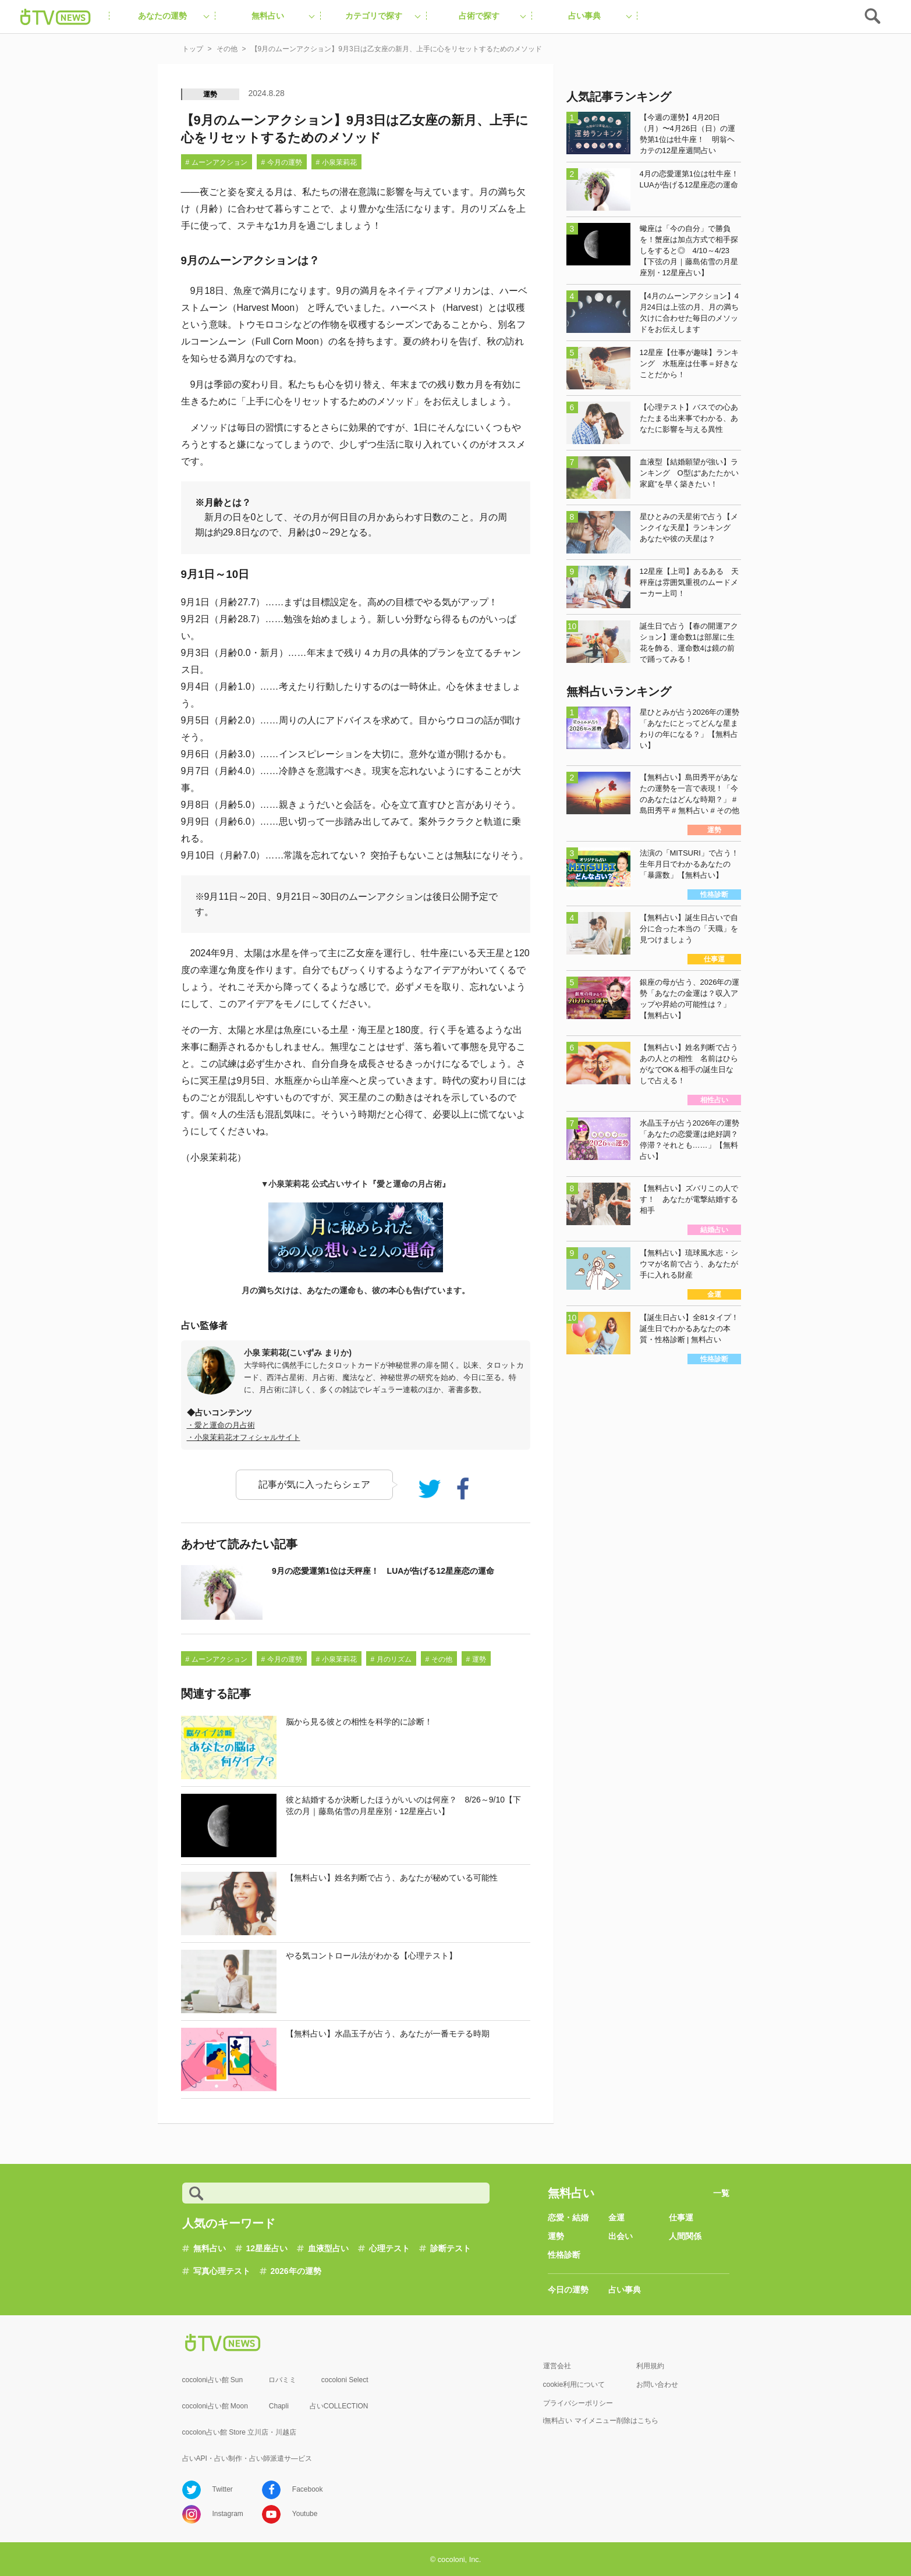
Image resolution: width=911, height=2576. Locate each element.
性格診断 (564, 2254)
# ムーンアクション (216, 162)
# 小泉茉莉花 (336, 162)
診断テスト (450, 2248)
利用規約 (650, 2366)
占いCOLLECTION (339, 2406)
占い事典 (624, 2289)
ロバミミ (282, 2380)
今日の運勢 (568, 2289)
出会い (620, 2236)
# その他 (439, 1659)
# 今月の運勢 (281, 162)
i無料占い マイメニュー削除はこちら (600, 2421)
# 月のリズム (391, 1659)
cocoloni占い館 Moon (215, 2406)
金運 (616, 2217)
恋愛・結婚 (568, 2217)
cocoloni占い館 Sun (212, 2380)
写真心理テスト (221, 2271)
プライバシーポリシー (578, 2403)
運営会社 (557, 2366)
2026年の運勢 (296, 2271)
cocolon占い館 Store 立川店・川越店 (239, 2432)
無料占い (209, 2248)
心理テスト (389, 2248)
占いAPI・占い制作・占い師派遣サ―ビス (247, 2458)
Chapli (279, 2406)
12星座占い (267, 2248)
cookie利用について (574, 2384)
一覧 (721, 2193)
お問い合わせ (657, 2384)
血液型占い (328, 2248)
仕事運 (681, 2217)
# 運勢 (476, 1659)
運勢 (210, 94)
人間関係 (685, 2236)
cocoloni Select (344, 2380)
